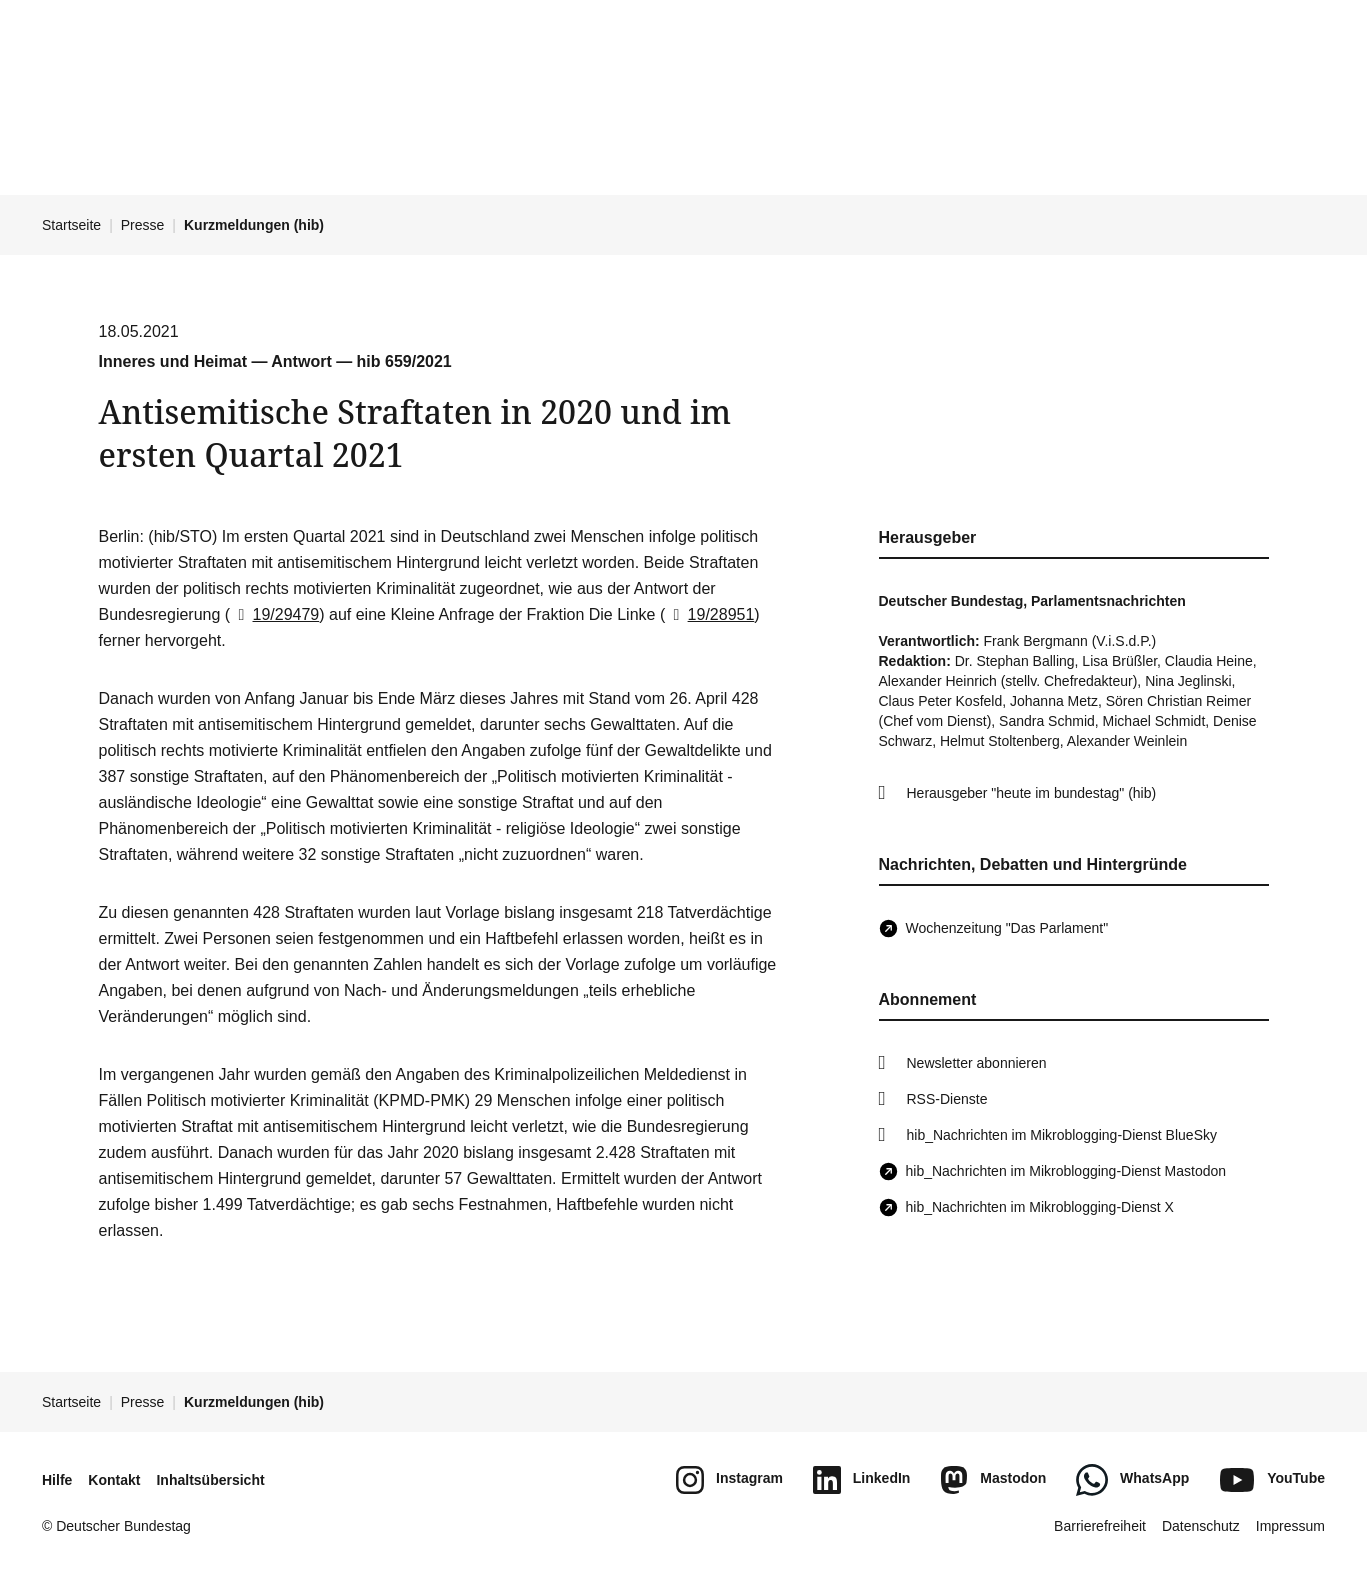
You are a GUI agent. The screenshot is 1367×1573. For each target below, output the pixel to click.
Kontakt (114, 1480)
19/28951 (709, 614)
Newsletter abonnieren (977, 1063)
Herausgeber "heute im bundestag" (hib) (1032, 793)
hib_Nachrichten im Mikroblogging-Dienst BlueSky (1062, 1135)
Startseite (71, 225)
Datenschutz (1201, 1526)
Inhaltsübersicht (210, 1480)
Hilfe (57, 1480)
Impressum (1290, 1526)
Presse (143, 225)
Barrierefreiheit (1100, 1526)
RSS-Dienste (947, 1099)
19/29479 (274, 614)
